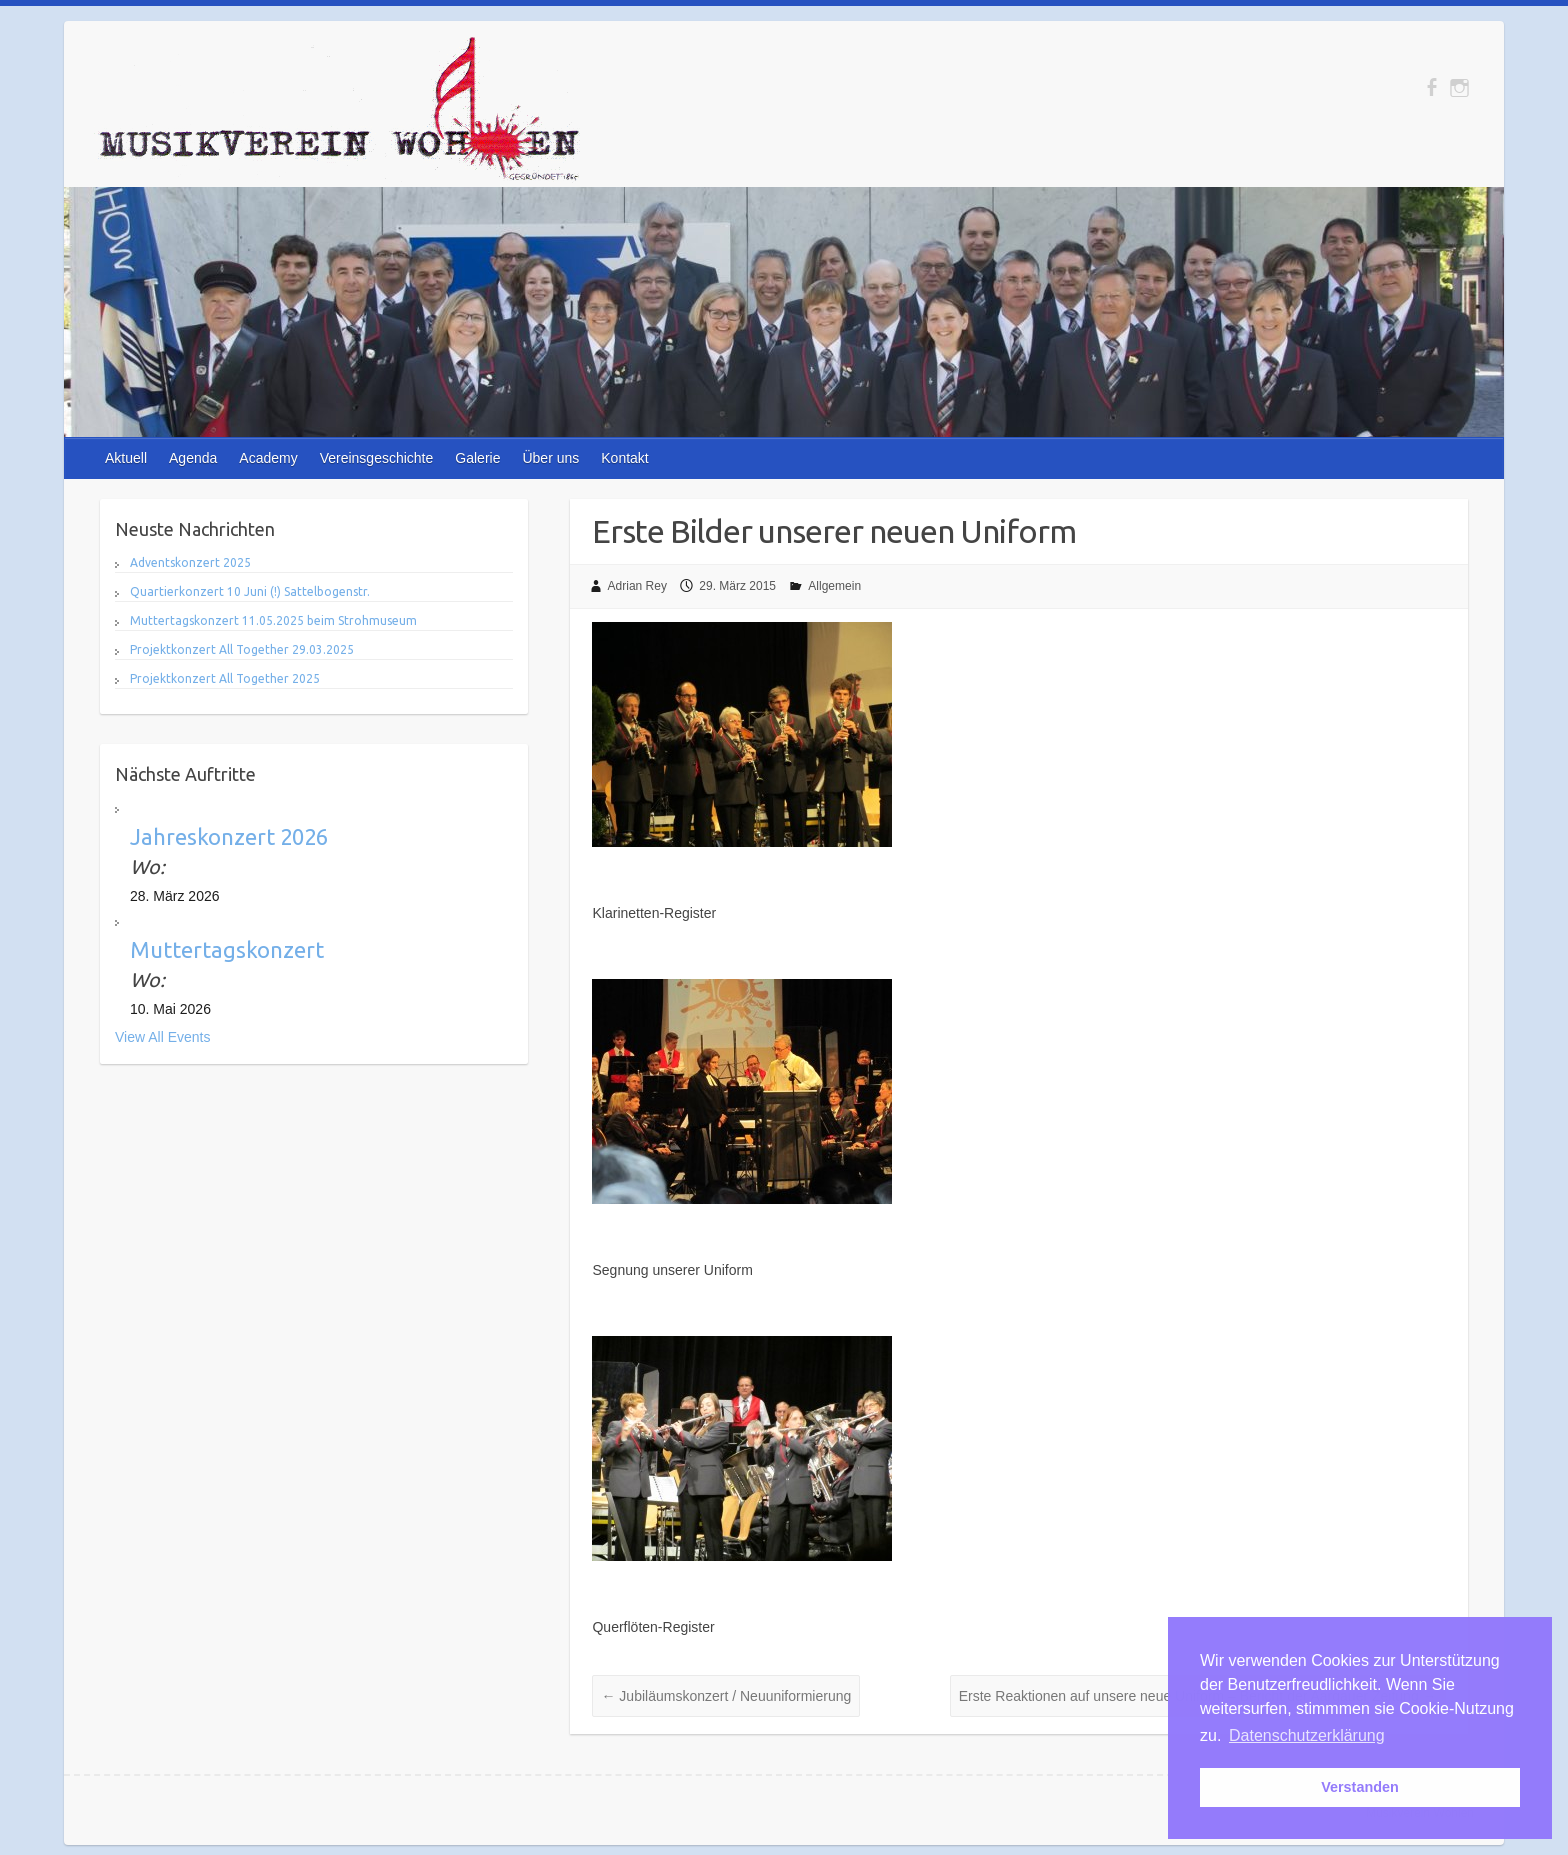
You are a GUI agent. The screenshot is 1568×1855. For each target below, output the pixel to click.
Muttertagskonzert (227, 949)
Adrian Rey (637, 586)
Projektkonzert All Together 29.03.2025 (242, 649)
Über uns (550, 458)
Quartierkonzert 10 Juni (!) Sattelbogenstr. (250, 591)
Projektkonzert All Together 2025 (225, 678)
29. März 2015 (737, 586)
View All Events (162, 1037)
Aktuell (126, 458)
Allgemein (834, 586)
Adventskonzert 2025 (190, 562)
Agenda (193, 458)
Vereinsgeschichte (377, 458)
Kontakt (624, 458)
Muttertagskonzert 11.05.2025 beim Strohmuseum (273, 620)
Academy (268, 458)
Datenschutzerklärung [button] (1307, 1735)
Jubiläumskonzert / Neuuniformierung (726, 1696)
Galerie (477, 458)
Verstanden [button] (1360, 1787)
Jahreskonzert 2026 (229, 836)
